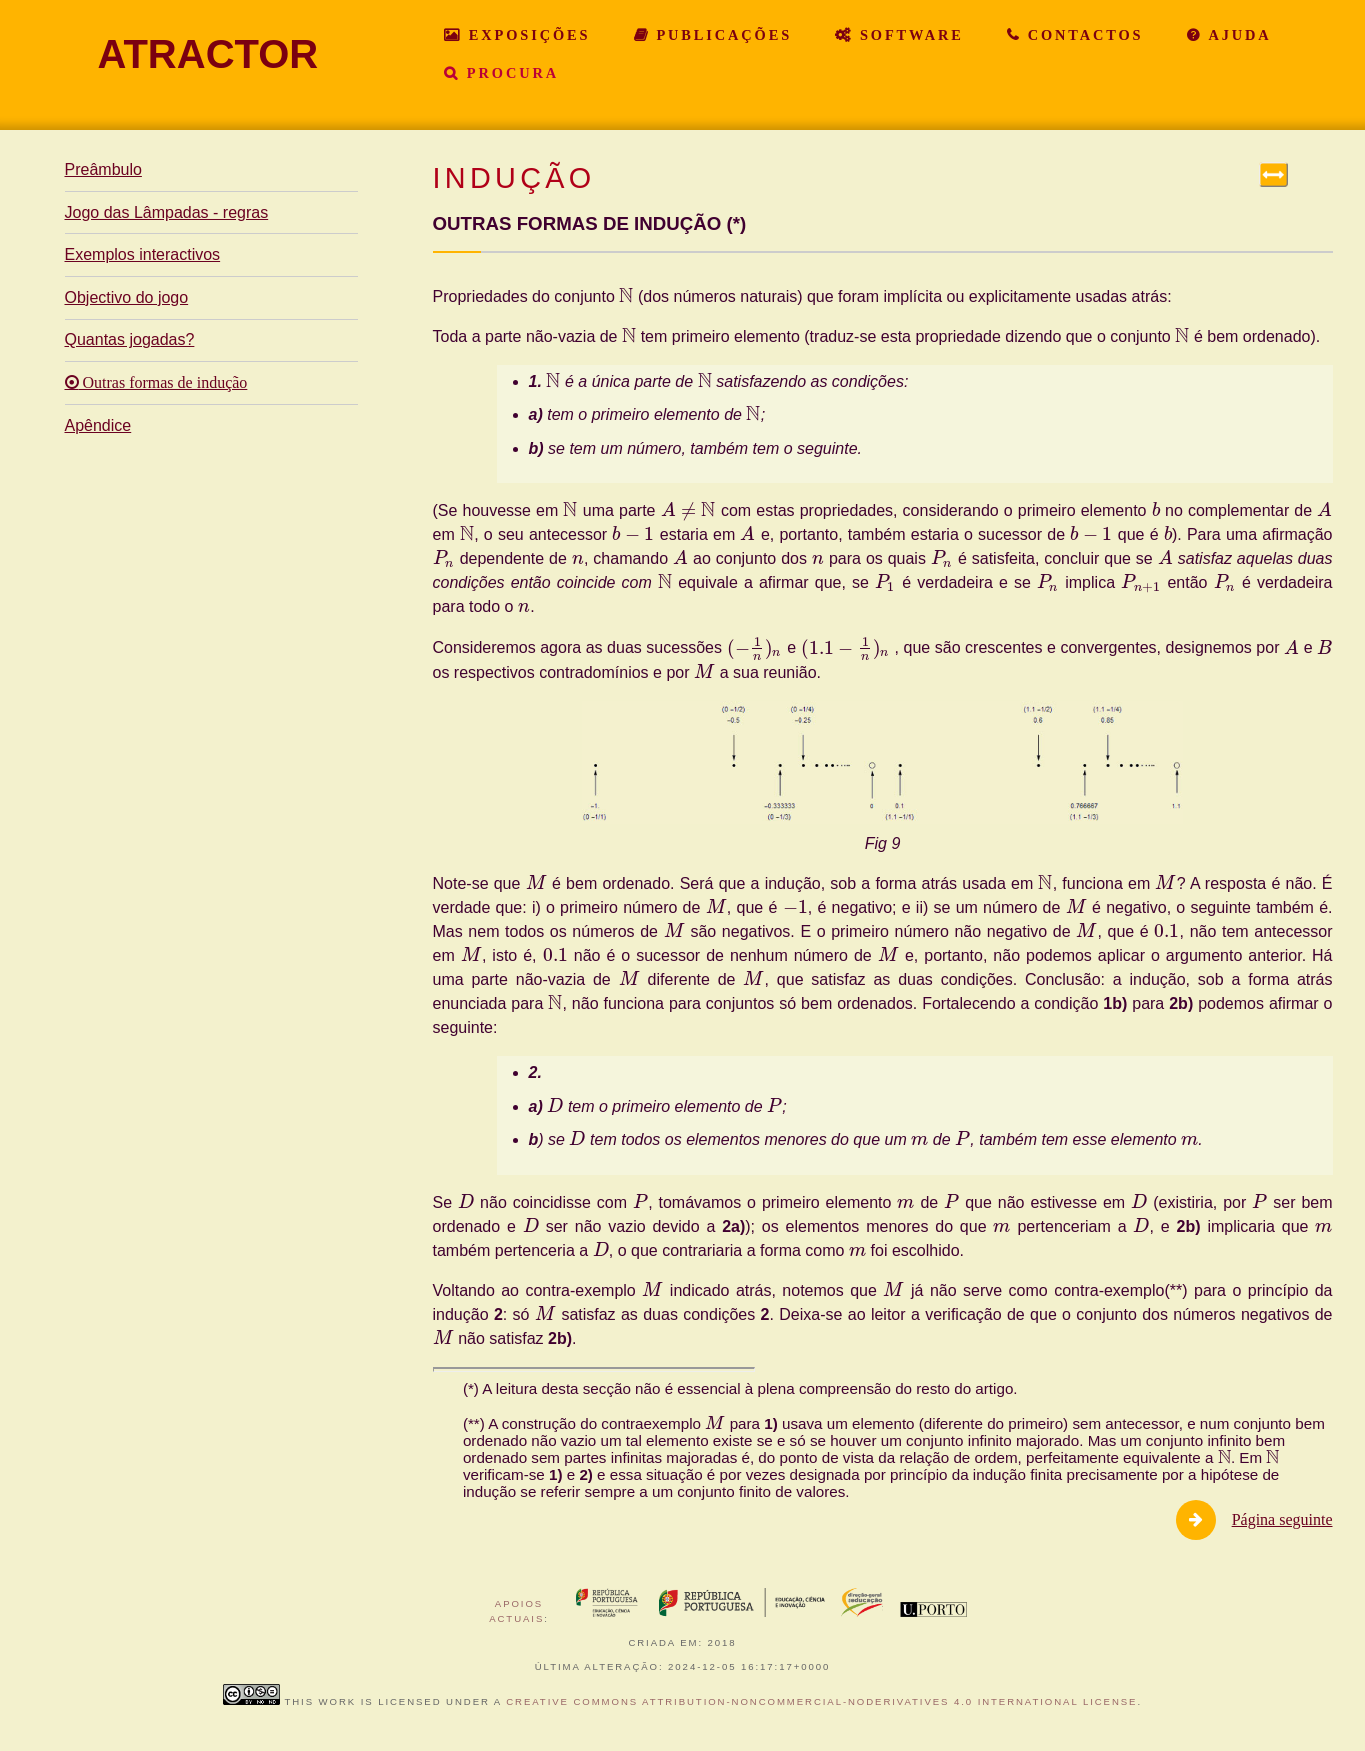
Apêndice (98, 425)
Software (908, 35)
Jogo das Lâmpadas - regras (167, 212)
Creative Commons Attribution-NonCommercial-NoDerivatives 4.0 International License (821, 1701)
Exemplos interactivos (143, 254)
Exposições (526, 35)
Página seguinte (1282, 1519)
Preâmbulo (103, 169)
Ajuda (1237, 35)
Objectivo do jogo (127, 297)
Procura (509, 73)
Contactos (1082, 35)
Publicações (721, 35)
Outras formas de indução (163, 383)
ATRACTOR (208, 54)
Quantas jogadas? (130, 339)
